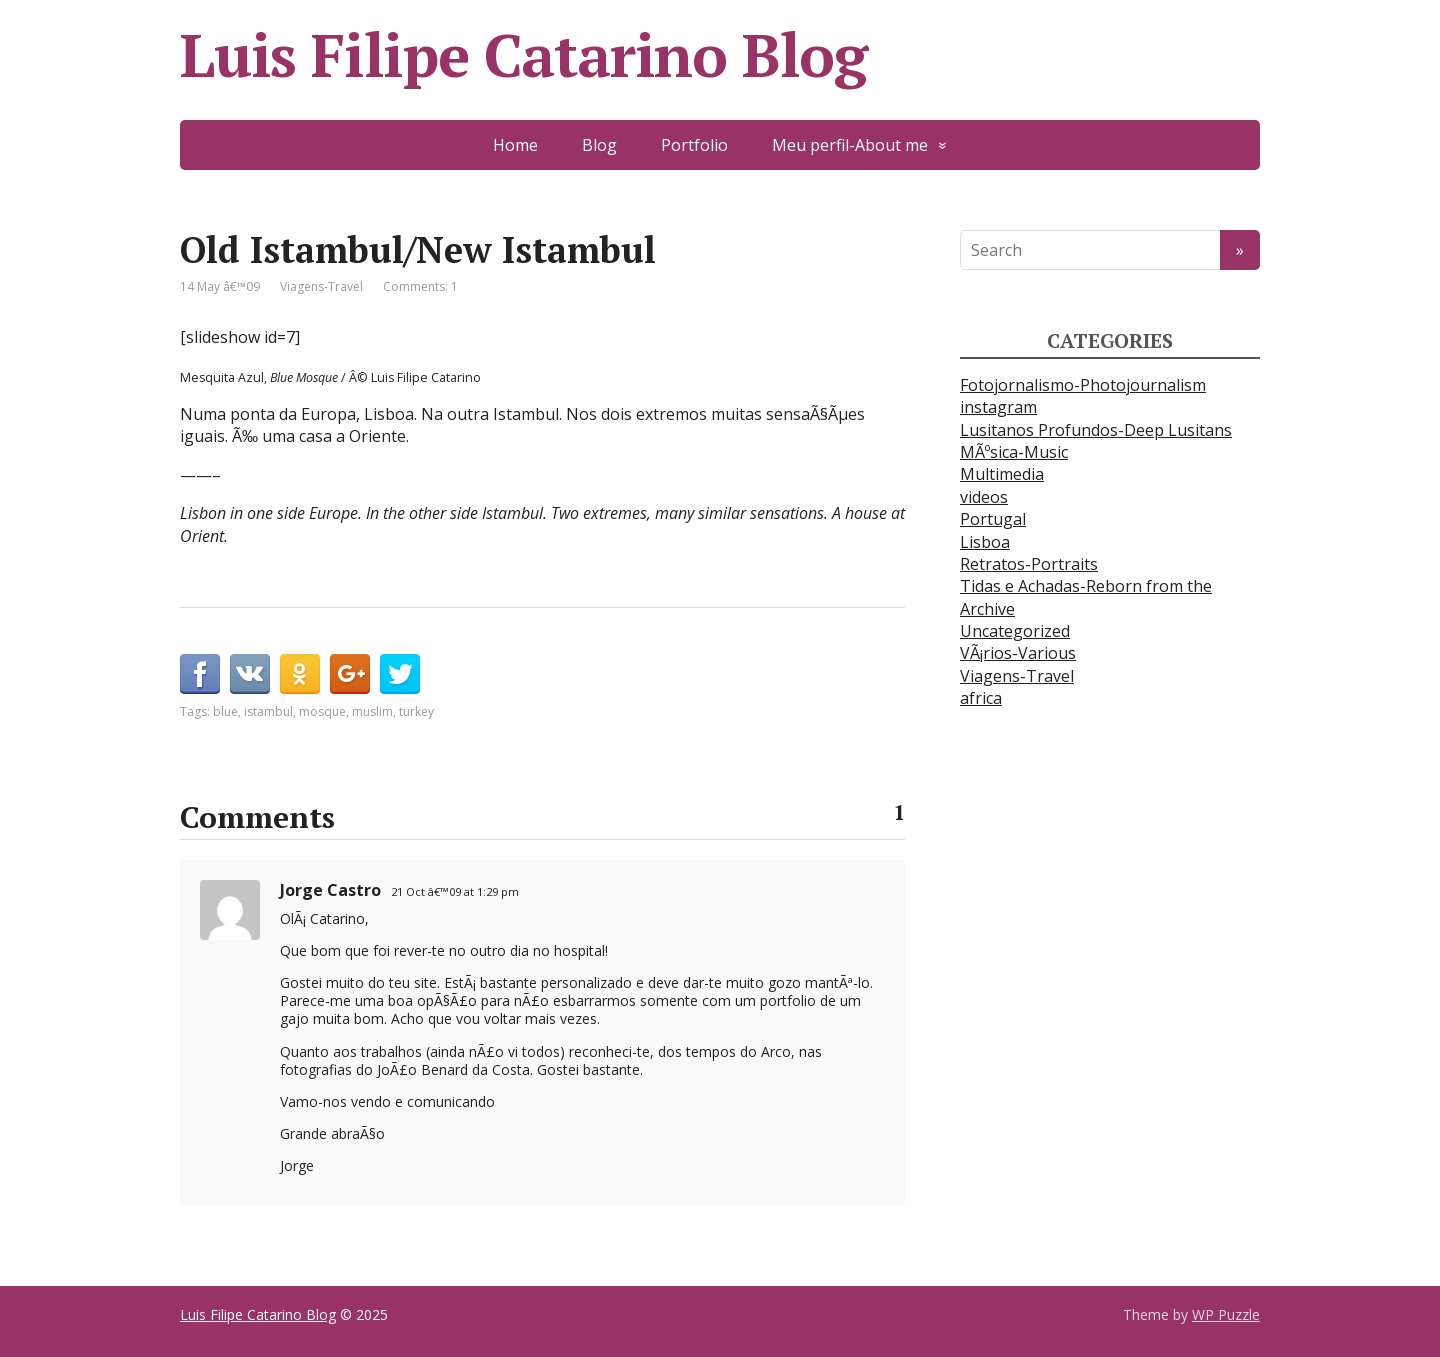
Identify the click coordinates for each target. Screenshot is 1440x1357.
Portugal (993, 519)
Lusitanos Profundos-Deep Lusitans (1096, 430)
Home (515, 145)
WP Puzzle (1226, 1314)
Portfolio (694, 145)
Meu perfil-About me (850, 145)
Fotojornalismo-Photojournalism (1083, 385)
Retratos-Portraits (1029, 564)
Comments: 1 (420, 286)
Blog (599, 145)
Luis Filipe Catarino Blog (523, 55)
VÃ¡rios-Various (1018, 653)
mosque (322, 711)
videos (984, 497)
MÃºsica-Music (1014, 452)
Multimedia (1002, 474)
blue (225, 711)
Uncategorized (1015, 631)
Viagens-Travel (321, 286)
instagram (998, 407)
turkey (416, 711)
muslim (372, 711)
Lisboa (985, 542)
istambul (268, 711)
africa (981, 698)
